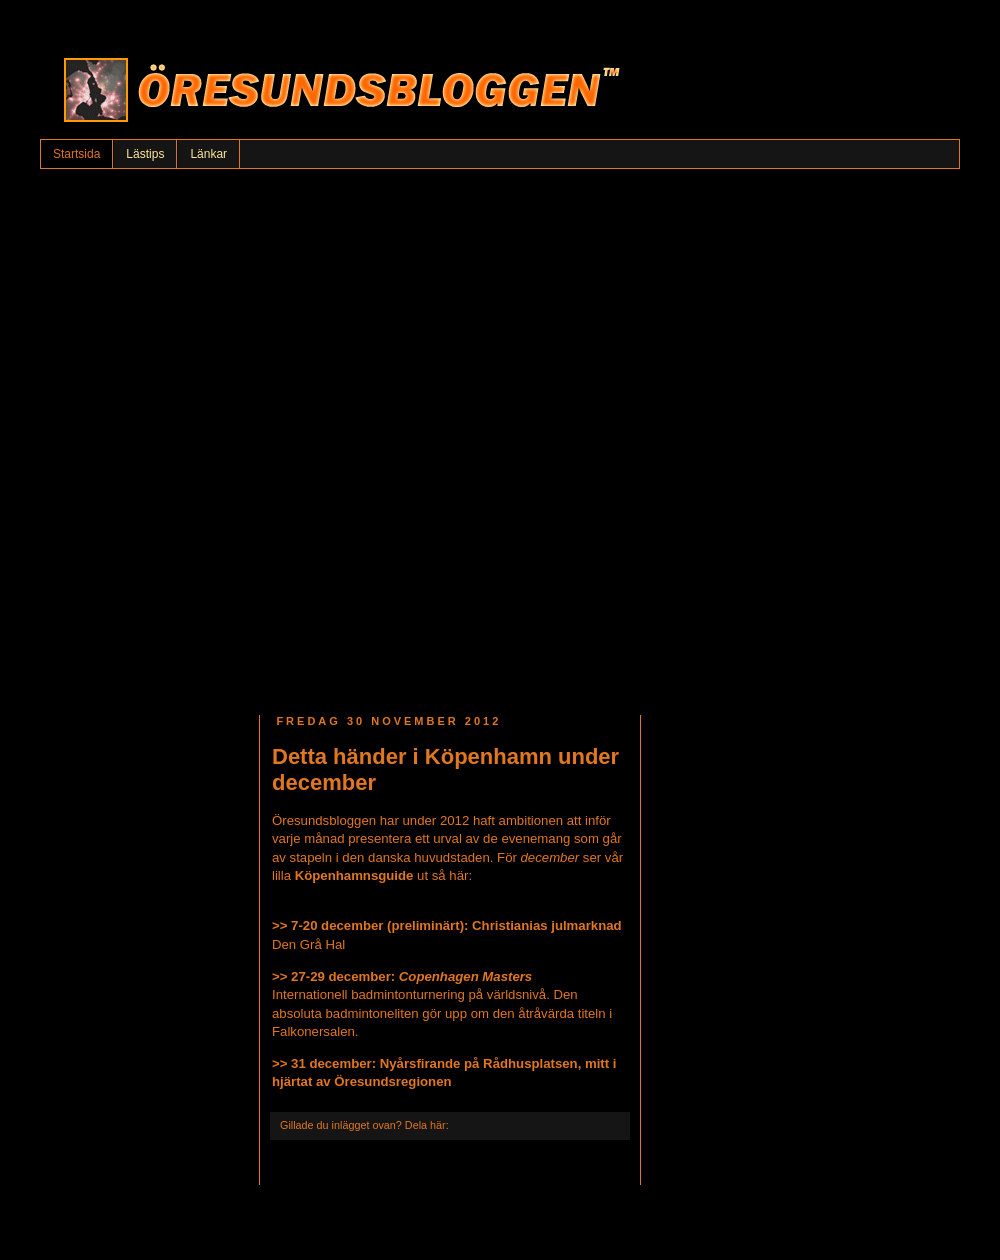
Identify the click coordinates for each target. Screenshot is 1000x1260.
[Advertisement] (238, 437)
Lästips (145, 154)
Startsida (76, 154)
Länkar (208, 154)
